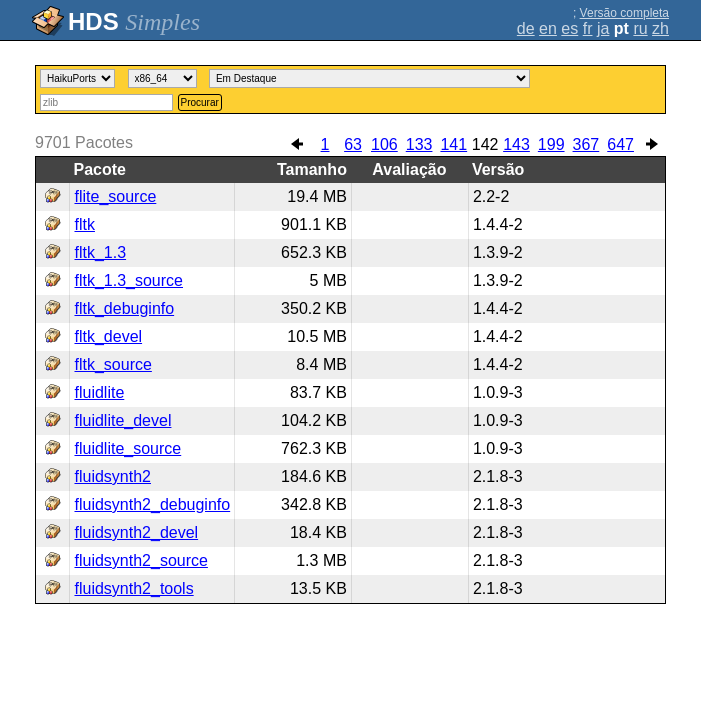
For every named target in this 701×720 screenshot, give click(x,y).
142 (485, 144)
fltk (84, 224)
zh (660, 28)
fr (588, 28)
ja (603, 28)
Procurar (200, 102)
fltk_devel (108, 336)
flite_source (115, 196)
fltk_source (112, 364)
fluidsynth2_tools (133, 588)
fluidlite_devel (122, 420)
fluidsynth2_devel (136, 532)
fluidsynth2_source (140, 560)
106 (384, 144)
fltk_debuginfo (124, 308)
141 (453, 144)
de (526, 28)
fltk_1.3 (100, 252)
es (569, 28)
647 (620, 144)
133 (419, 144)
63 (353, 144)
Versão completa (624, 13)
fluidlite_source (127, 448)
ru (640, 28)
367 (586, 144)
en (548, 28)
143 (516, 144)
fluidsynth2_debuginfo (152, 504)
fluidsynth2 (112, 476)
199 (551, 144)
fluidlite (99, 392)
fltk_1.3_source (128, 280)
